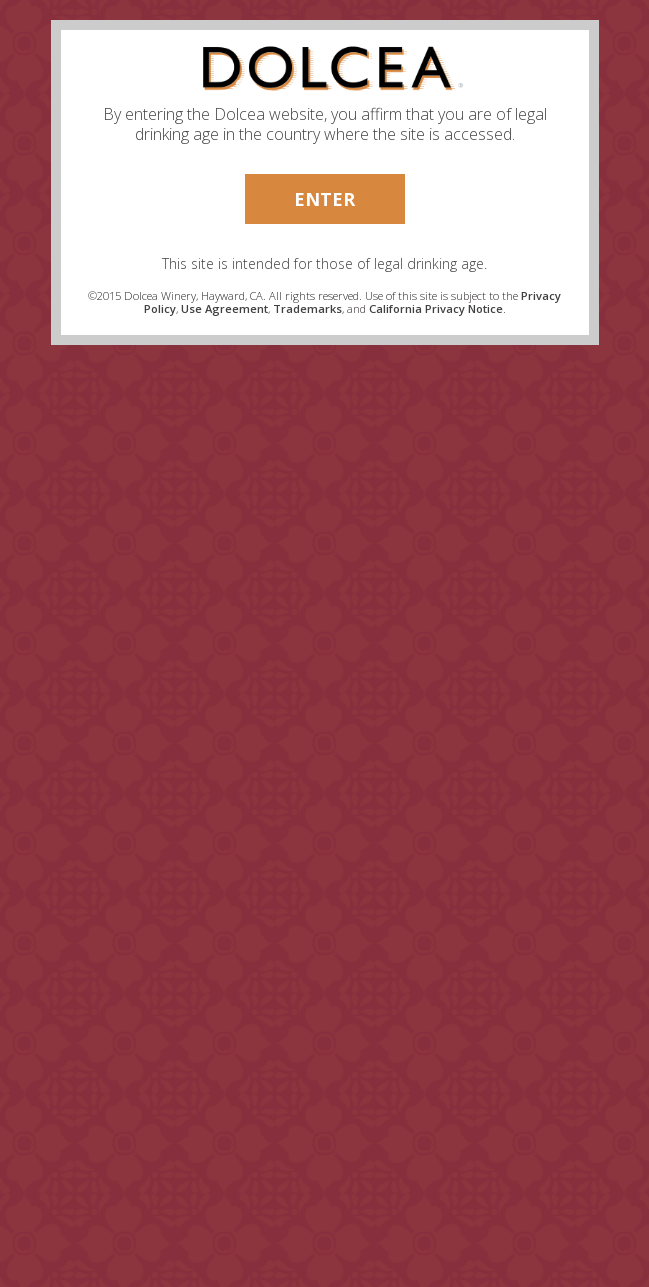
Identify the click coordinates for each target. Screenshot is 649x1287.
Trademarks (307, 308)
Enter (324, 199)
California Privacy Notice (436, 308)
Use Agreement (224, 308)
